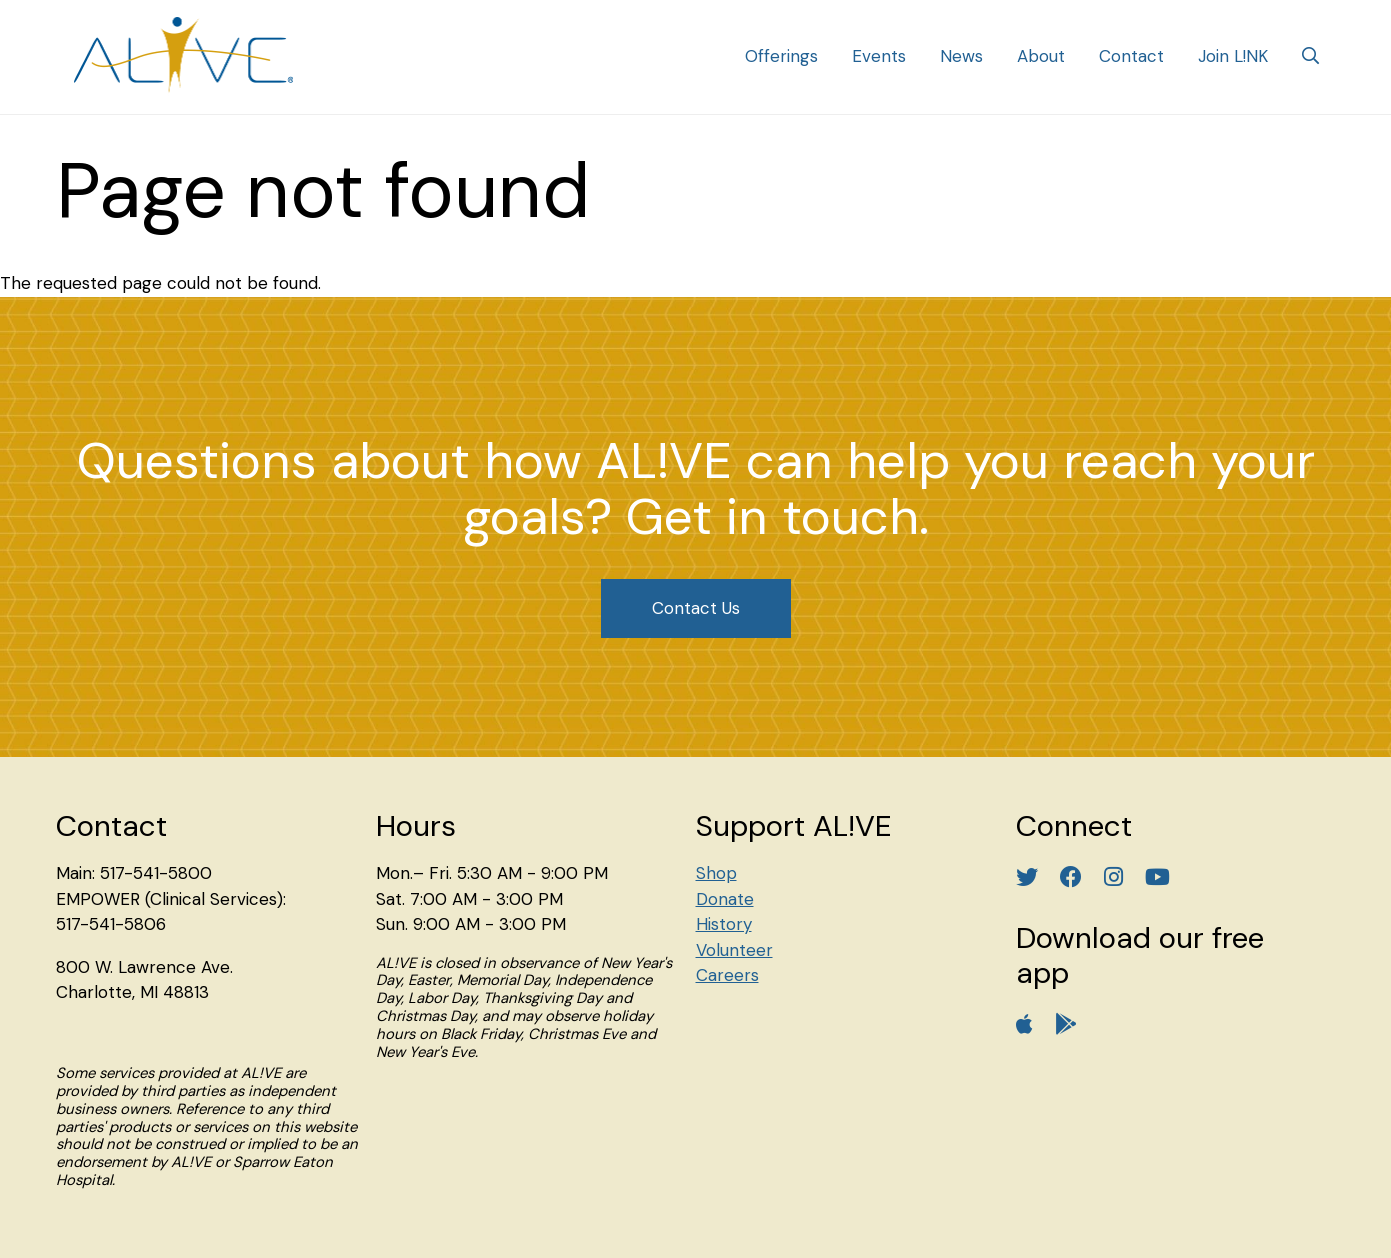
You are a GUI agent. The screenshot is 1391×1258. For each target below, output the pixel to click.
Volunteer (734, 950)
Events (879, 56)
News (961, 56)
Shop (716, 873)
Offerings (781, 56)
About (1041, 56)
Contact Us (696, 608)
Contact (1131, 56)
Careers (727, 975)
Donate (725, 899)
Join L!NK (1233, 56)
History (724, 924)
